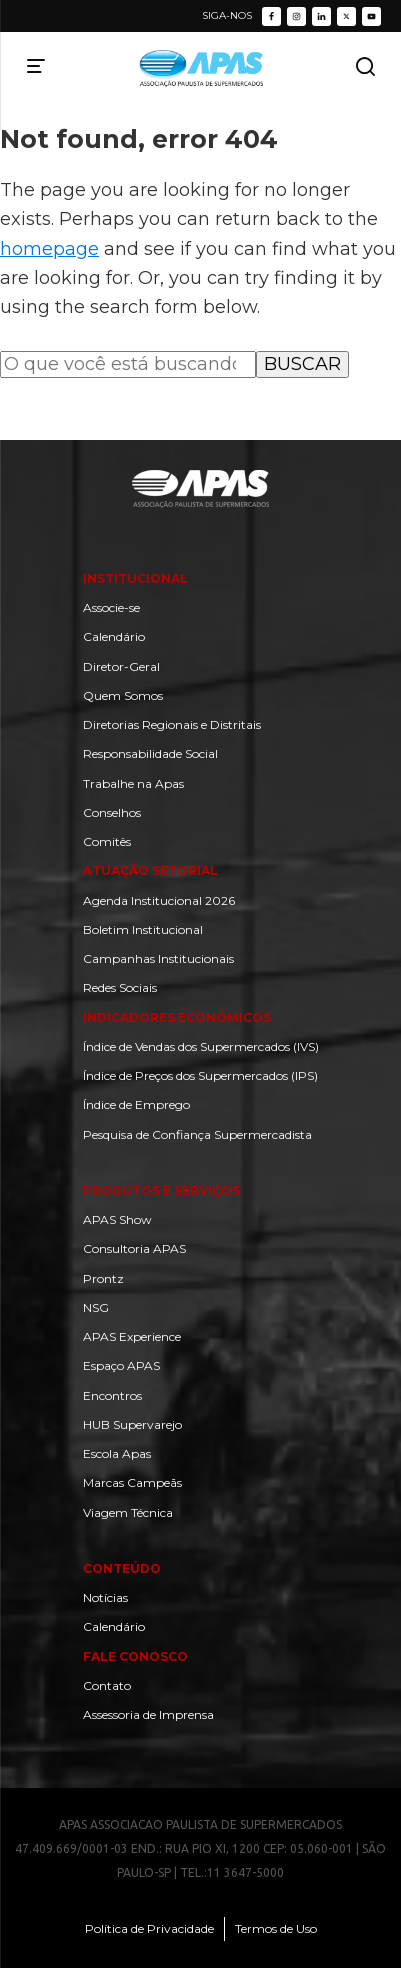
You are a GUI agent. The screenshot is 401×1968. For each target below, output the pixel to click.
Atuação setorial (150, 870)
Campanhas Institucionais (158, 958)
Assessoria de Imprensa (148, 1714)
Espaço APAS (121, 1365)
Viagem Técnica (128, 1512)
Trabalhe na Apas (133, 783)
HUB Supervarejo (132, 1424)
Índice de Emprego (136, 1104)
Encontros (112, 1395)
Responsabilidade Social (150, 753)
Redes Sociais (120, 987)
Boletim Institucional (143, 929)
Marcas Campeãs (132, 1482)
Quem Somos (123, 695)
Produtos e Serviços (161, 1190)
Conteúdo (122, 1568)
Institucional (135, 578)
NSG (96, 1307)
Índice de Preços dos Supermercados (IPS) (200, 1075)
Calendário (114, 636)
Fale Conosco (135, 1656)
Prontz (103, 1278)
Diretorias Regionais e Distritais (172, 724)
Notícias (105, 1597)
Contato (107, 1685)
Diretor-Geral (121, 666)
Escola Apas (117, 1453)
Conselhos (112, 812)
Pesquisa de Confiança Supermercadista (197, 1134)
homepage (49, 249)
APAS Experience (132, 1336)
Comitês (107, 841)
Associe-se (111, 607)
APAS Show (117, 1219)
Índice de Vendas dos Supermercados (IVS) (201, 1046)
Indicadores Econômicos (177, 1017)
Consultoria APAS (134, 1248)
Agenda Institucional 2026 (159, 900)
